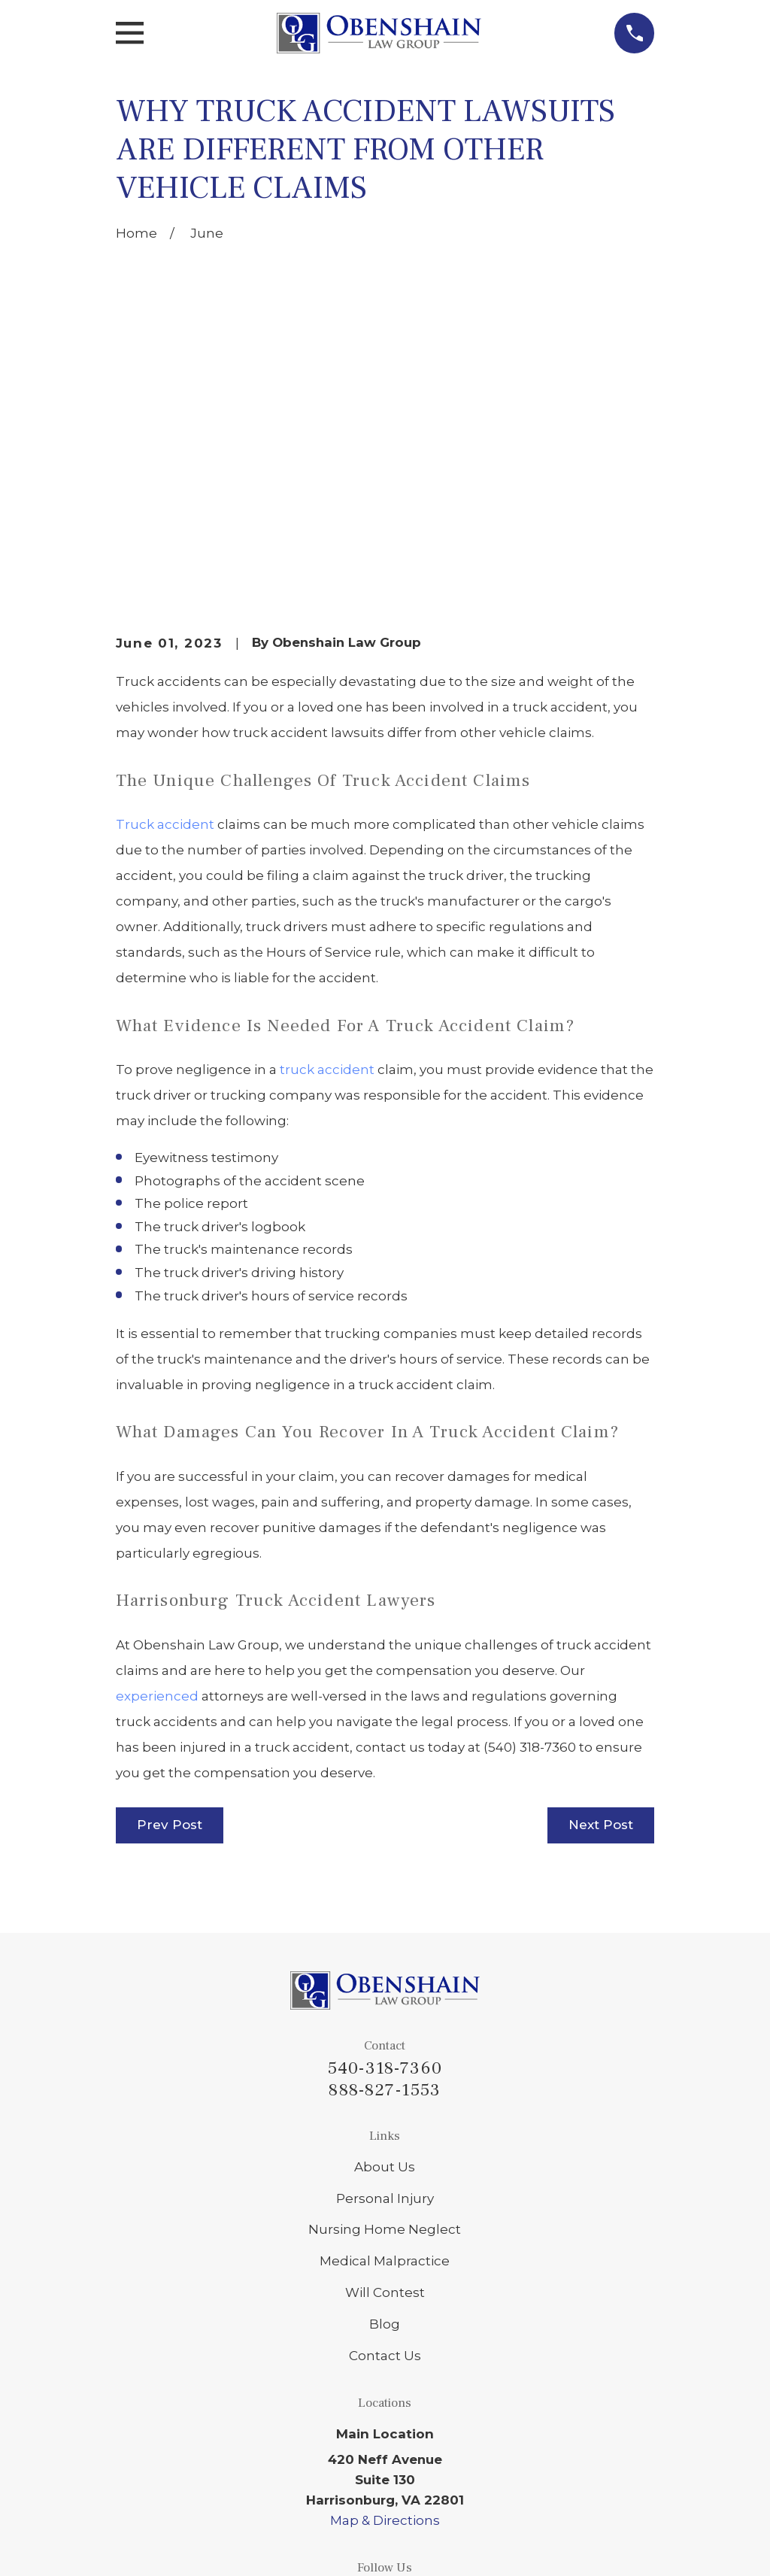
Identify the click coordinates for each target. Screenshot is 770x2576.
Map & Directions (385, 2290)
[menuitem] (139, 2544)
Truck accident (165, 594)
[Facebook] (421, 2368)
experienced (157, 1465)
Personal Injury (385, 1968)
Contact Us (385, 2125)
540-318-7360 (385, 1838)
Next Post (600, 1594)
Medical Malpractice (385, 2030)
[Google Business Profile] (385, 2368)
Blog (384, 2093)
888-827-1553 (385, 1860)
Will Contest (385, 2062)
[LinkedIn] (349, 2368)
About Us (384, 1936)
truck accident (327, 839)
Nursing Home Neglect (384, 1999)
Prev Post (169, 1594)
